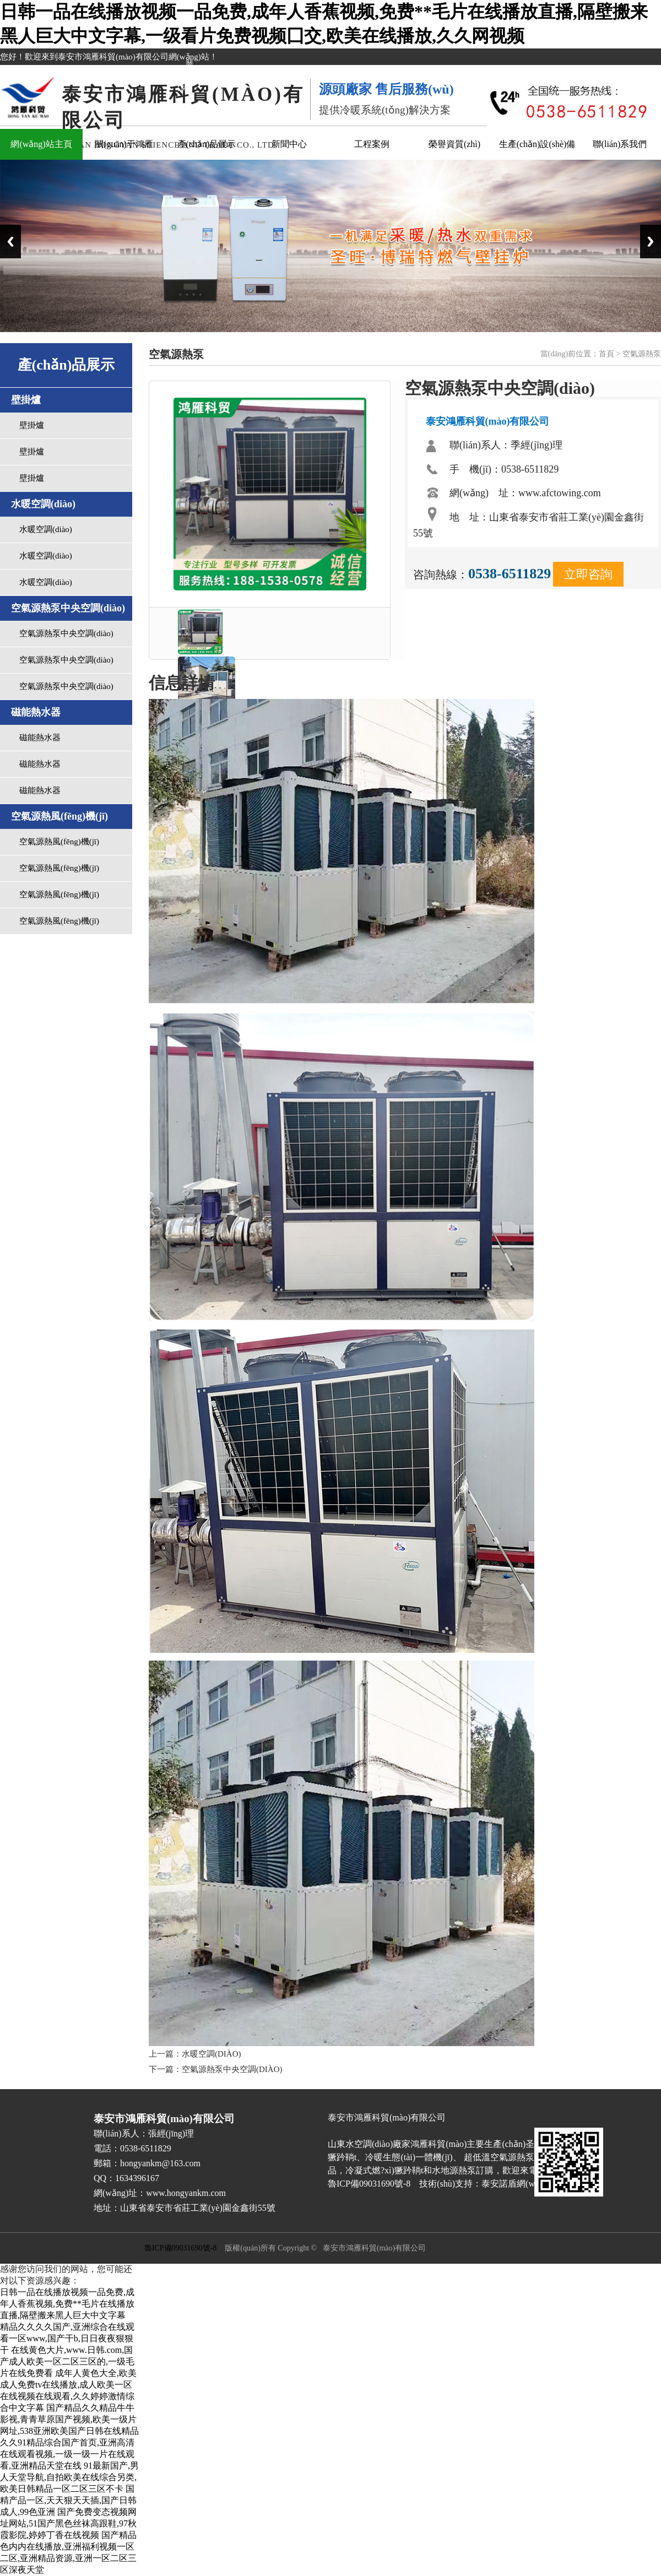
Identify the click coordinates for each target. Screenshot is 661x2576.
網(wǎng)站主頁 (41, 144)
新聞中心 (289, 144)
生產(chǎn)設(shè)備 (537, 144)
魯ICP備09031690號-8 (180, 2248)
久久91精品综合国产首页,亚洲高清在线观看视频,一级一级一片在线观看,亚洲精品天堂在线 (67, 2454)
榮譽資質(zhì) (454, 144)
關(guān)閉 (187, 73)
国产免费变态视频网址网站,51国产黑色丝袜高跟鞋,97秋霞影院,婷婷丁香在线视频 (68, 2523)
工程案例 (371, 144)
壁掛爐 (31, 425)
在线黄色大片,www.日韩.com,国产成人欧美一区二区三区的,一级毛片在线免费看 (67, 2361)
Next (650, 241)
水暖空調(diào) (45, 529)
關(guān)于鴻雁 (124, 144)
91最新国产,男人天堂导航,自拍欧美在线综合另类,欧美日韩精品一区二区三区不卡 (69, 2477)
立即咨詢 (588, 574)
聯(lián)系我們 (620, 144)
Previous (10, 241)
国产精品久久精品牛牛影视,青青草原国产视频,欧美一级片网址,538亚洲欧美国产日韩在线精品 (69, 2419)
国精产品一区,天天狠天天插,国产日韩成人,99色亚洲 (68, 2500)
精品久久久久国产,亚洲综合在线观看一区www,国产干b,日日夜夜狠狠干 (67, 2338)
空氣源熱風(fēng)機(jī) (59, 841)
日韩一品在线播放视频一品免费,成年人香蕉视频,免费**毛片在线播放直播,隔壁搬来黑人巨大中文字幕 (67, 2303)
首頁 (606, 354)
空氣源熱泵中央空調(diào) (66, 633)
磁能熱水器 (40, 737)
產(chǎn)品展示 (206, 144)
